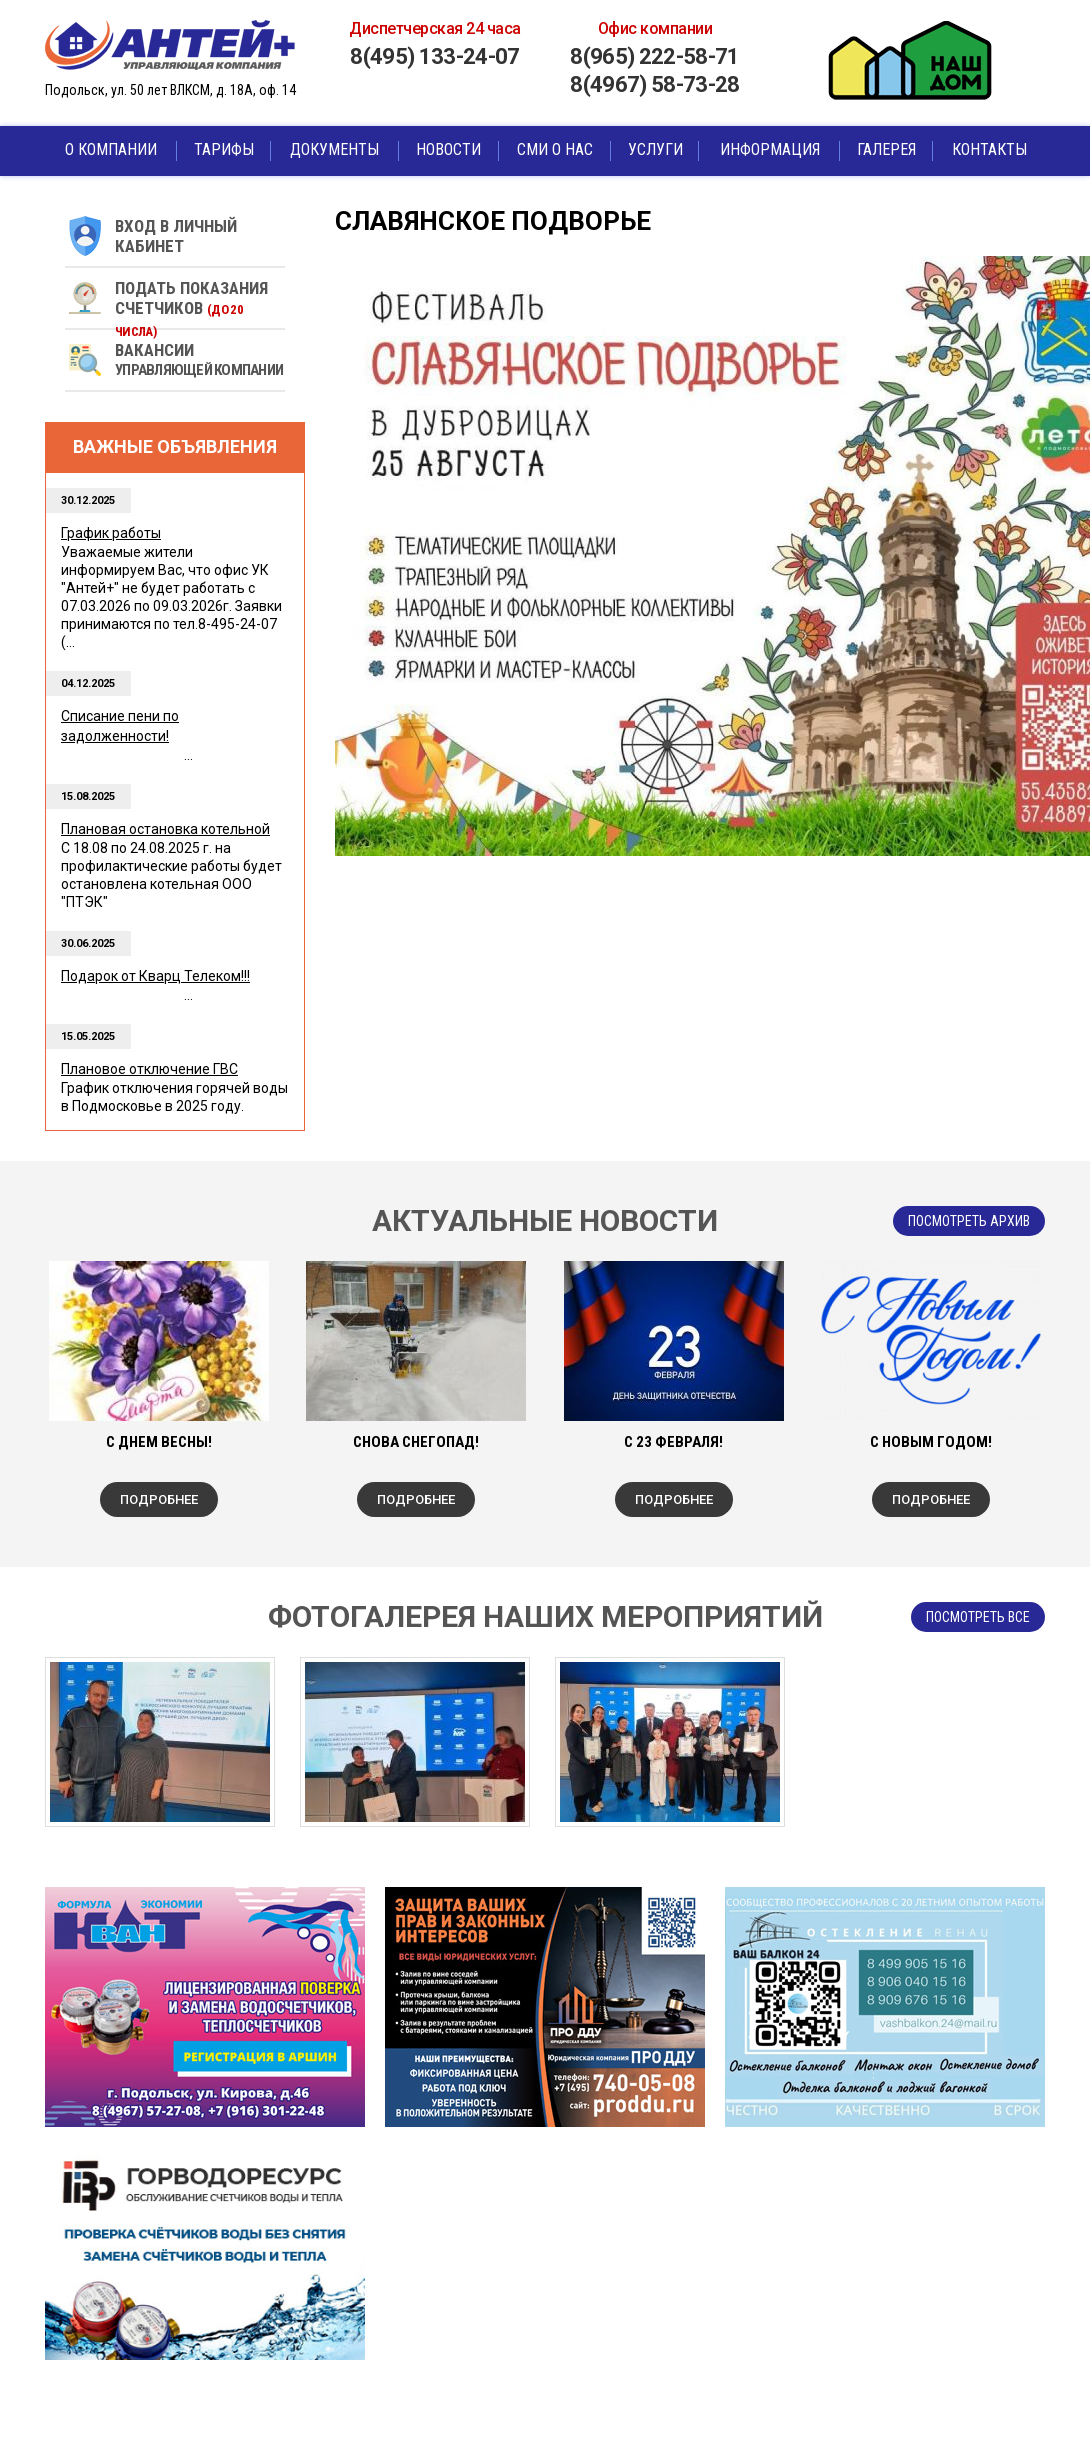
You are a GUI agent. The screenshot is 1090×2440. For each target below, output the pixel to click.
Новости (448, 149)
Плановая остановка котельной (165, 829)
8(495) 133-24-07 (434, 56)
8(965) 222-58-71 (654, 56)
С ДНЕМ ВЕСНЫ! (159, 1442)
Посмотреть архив (969, 1221)
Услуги (655, 149)
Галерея (886, 149)
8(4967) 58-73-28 (654, 84)
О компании (111, 149)
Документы (334, 149)
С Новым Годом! (931, 1442)
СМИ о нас (555, 149)
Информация (770, 149)
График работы (111, 533)
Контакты (989, 149)
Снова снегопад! (416, 1442)
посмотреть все (978, 1617)
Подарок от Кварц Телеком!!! (155, 976)
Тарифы (224, 149)
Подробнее (159, 1499)
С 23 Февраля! (673, 1442)
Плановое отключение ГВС (149, 1069)
